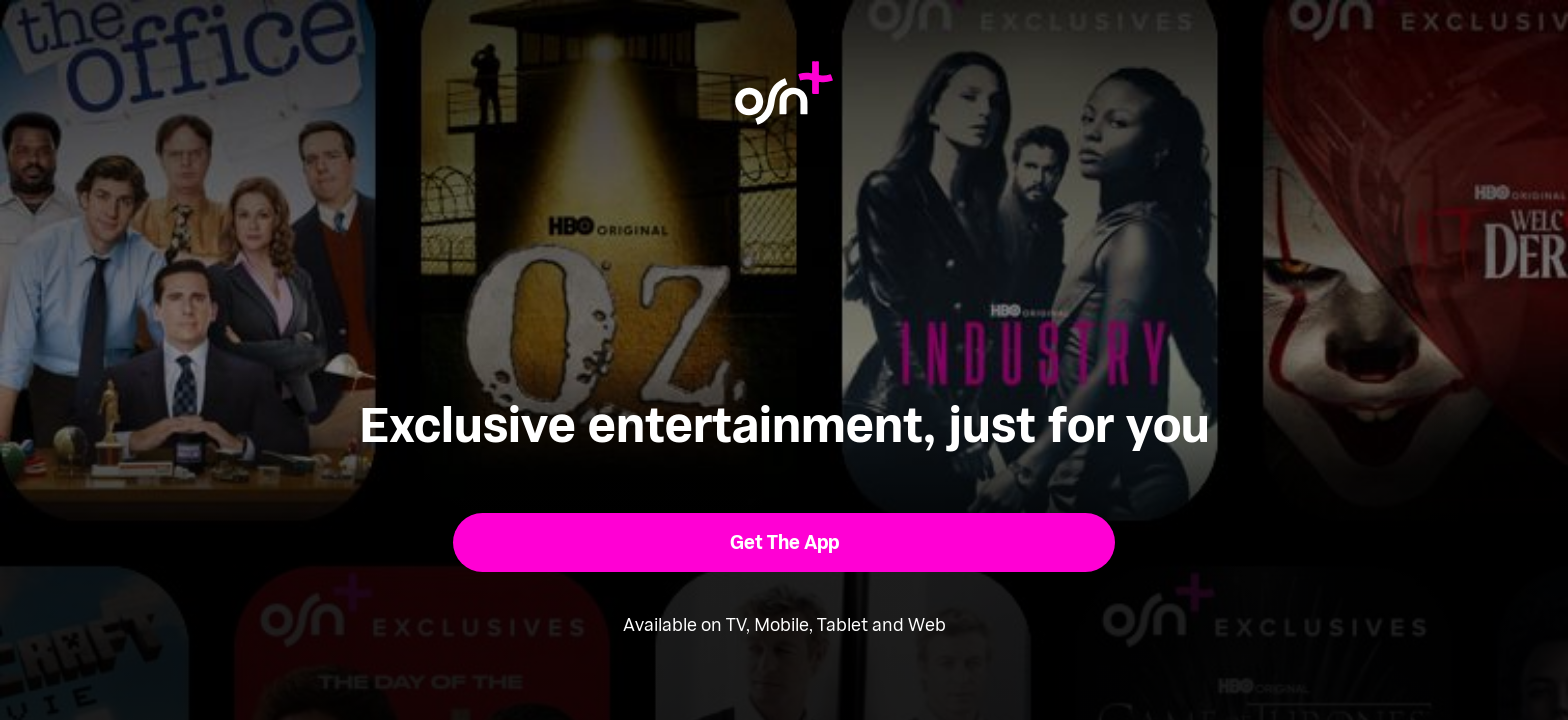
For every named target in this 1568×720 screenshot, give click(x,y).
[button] (784, 542)
